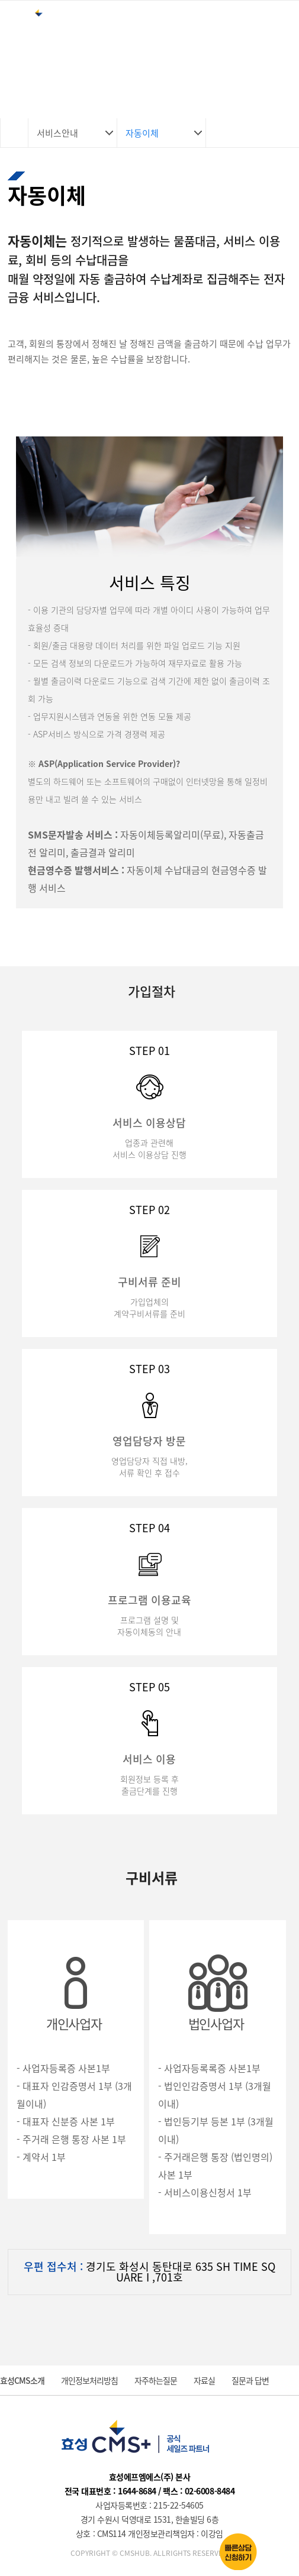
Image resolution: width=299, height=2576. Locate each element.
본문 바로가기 (0, 0)
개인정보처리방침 (89, 2380)
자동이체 (142, 133)
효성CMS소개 (22, 2380)
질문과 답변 (250, 2380)
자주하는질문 (155, 2380)
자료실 (204, 2380)
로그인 (238, 26)
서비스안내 (57, 133)
